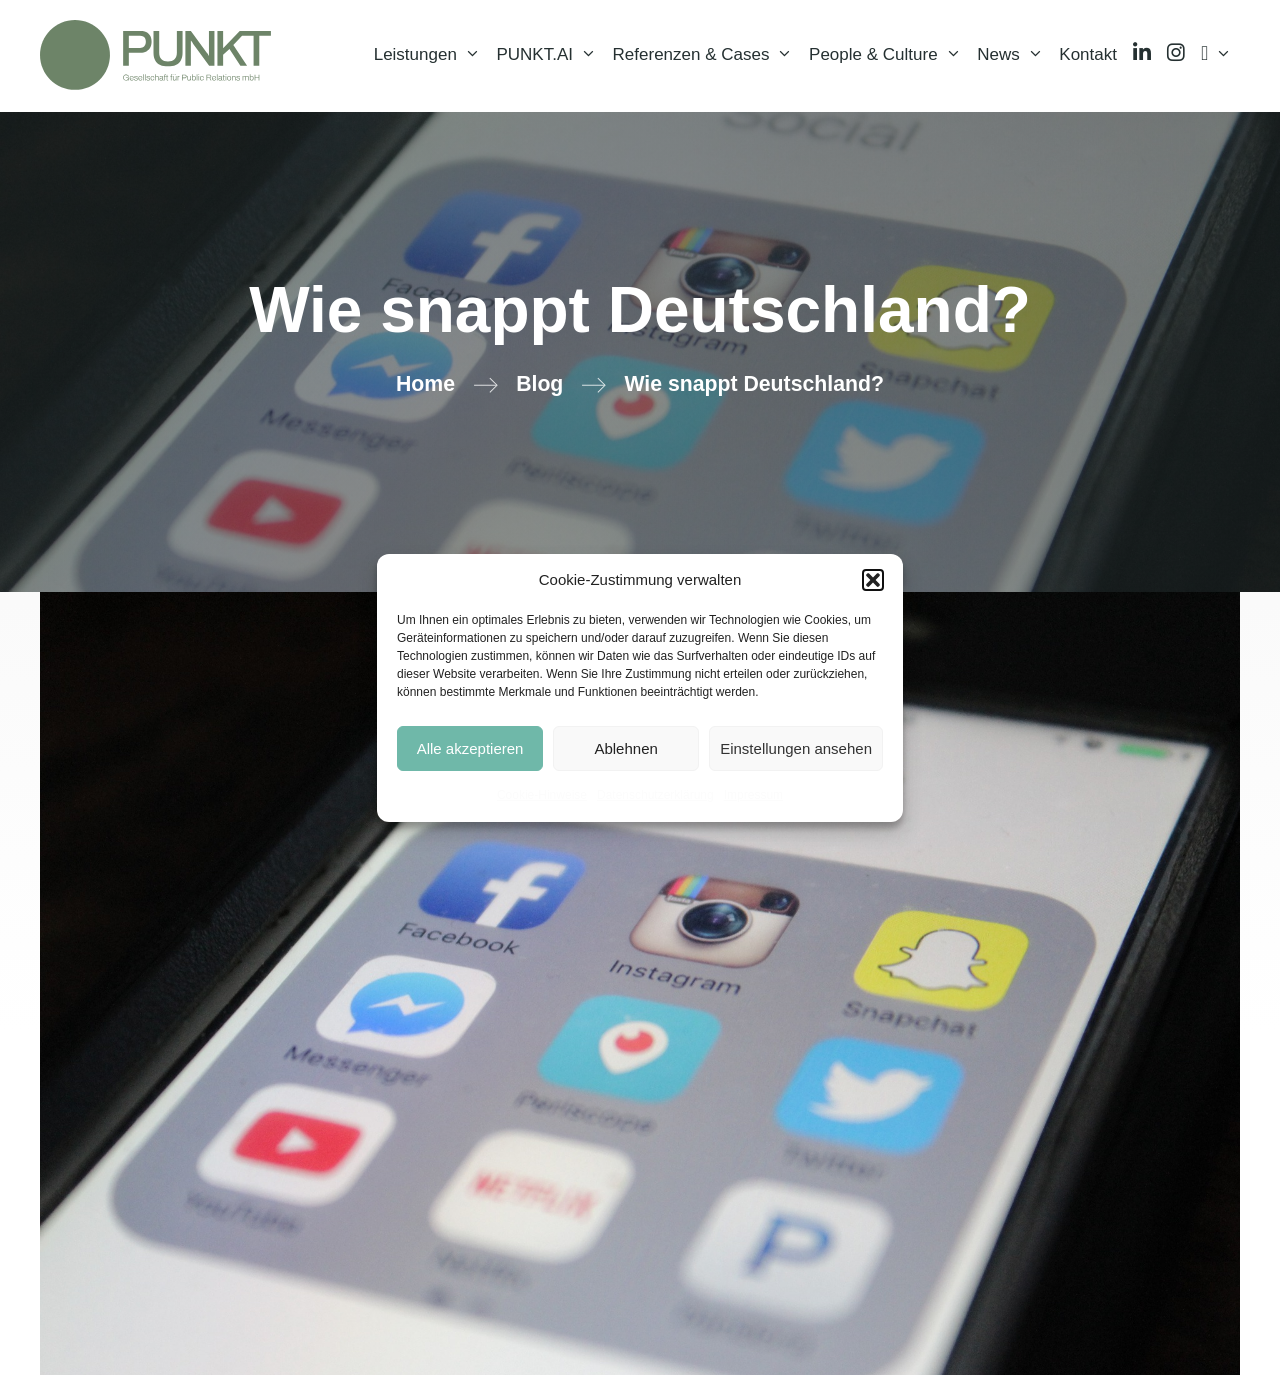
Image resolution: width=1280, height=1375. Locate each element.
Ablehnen (625, 748)
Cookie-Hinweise (542, 795)
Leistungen (431, 55)
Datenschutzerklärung (655, 795)
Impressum (753, 795)
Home (425, 384)
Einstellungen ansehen (796, 748)
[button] (873, 580)
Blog (539, 384)
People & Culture (889, 55)
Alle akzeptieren (470, 748)
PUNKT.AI (550, 55)
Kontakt (1088, 54)
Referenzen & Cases (707, 55)
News (1014, 55)
